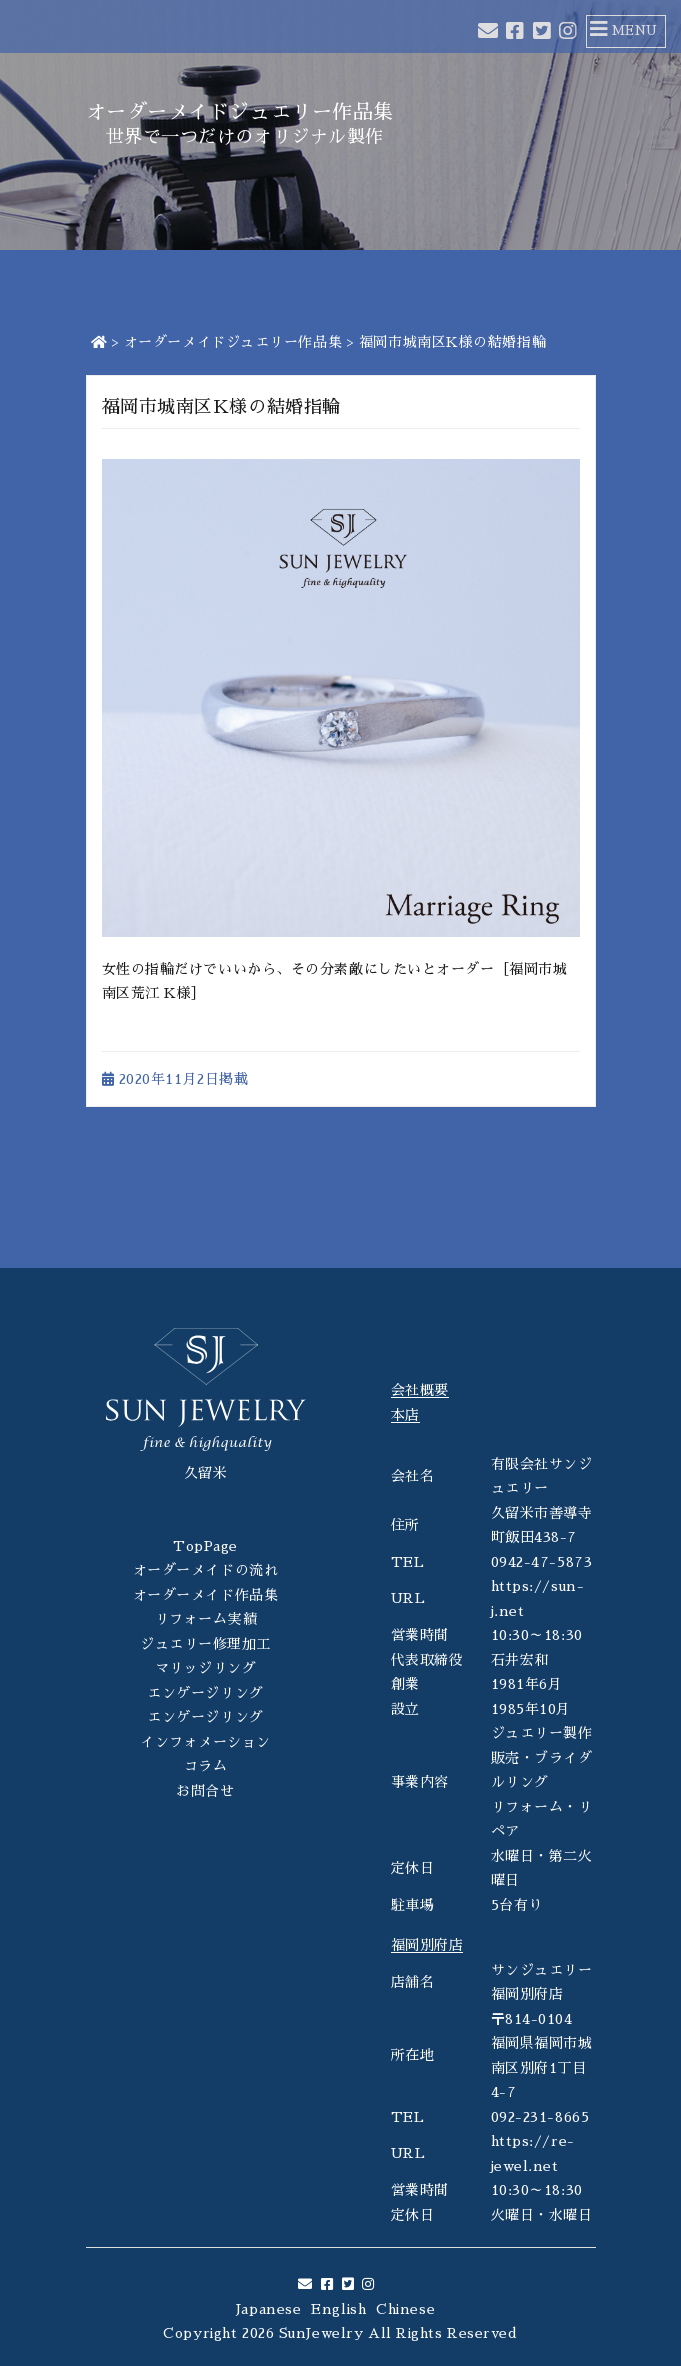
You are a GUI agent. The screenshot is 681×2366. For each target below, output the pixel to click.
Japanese (268, 2309)
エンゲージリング (205, 1693)
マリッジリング (206, 1668)
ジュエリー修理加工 (205, 1644)
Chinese (405, 2309)
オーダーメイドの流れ (206, 1570)
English (338, 2309)
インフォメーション (205, 1742)
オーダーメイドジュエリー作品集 (233, 342)
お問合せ (205, 1791)
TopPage (205, 1546)
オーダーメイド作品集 (206, 1595)
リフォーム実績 (206, 1619)
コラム (206, 1766)
